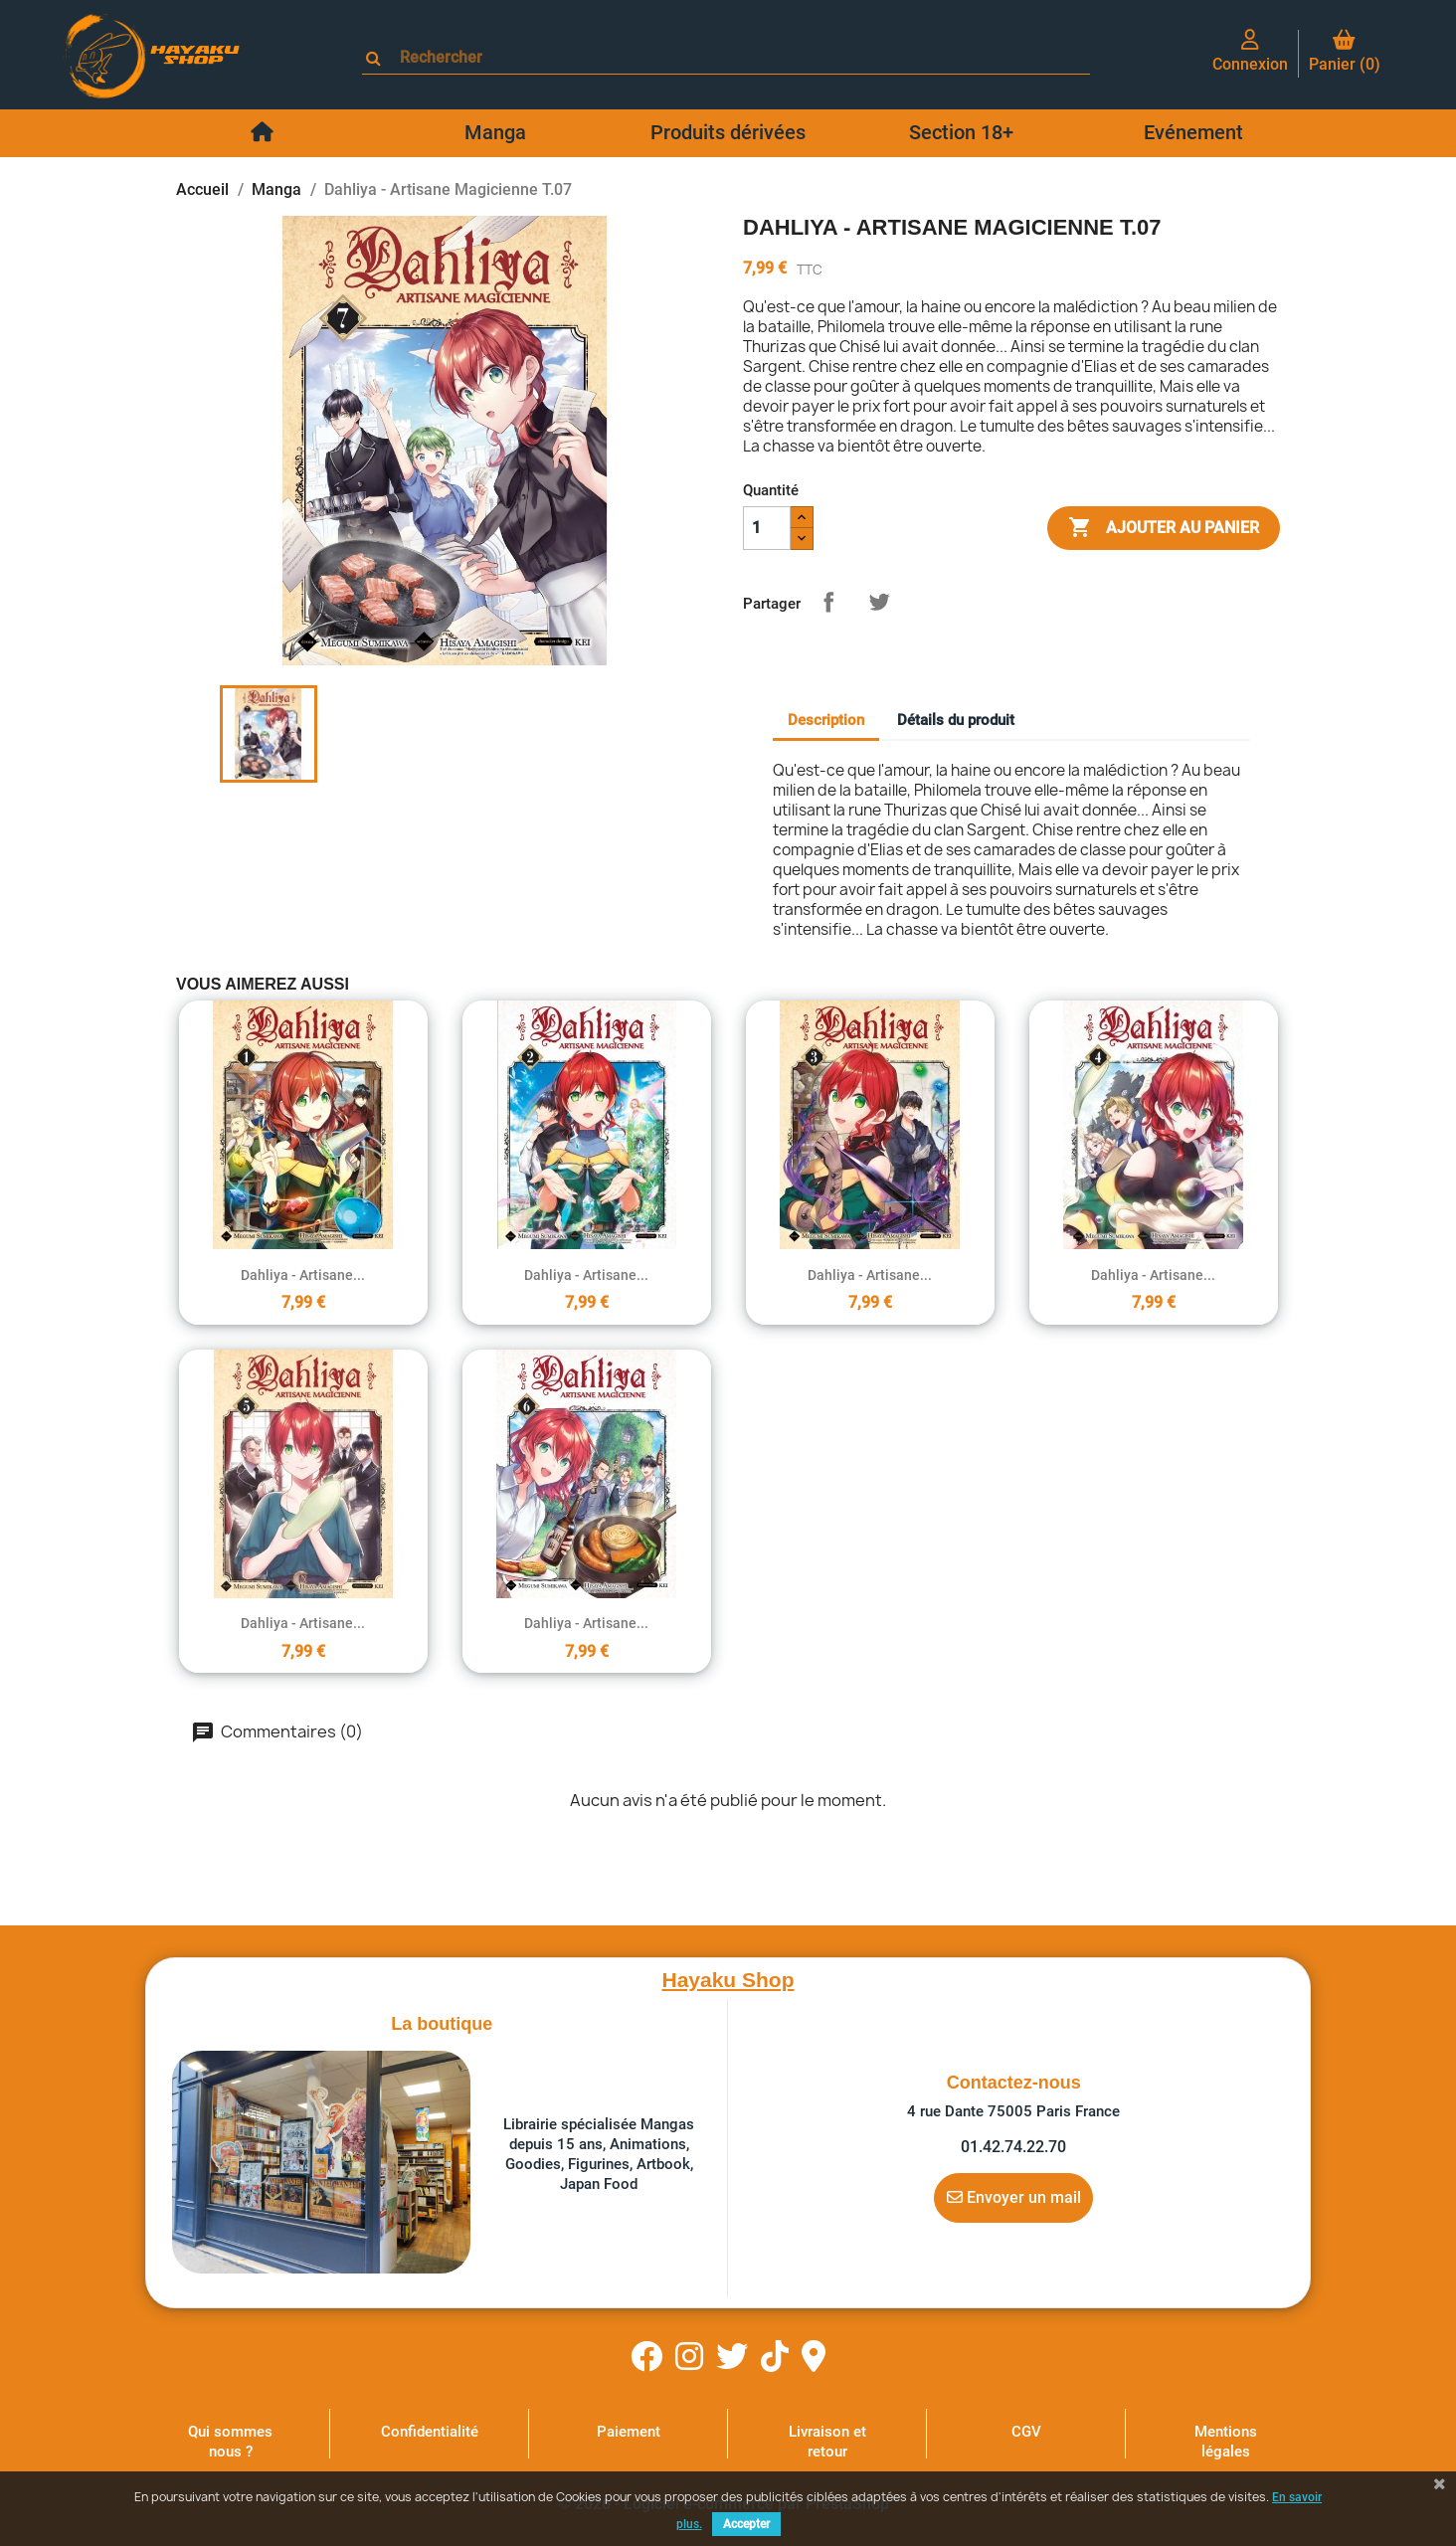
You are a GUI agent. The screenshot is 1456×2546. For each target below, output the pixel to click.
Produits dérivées (728, 132)
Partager (828, 602)
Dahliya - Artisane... (303, 1275)
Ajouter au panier (1163, 528)
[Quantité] (767, 528)
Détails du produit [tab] (955, 720)
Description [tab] (826, 720)
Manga (495, 132)
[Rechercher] (735, 57)
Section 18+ (961, 132)
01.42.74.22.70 (1013, 2146)
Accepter (746, 2524)
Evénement (1193, 132)
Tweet (879, 602)
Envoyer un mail (1014, 2197)
